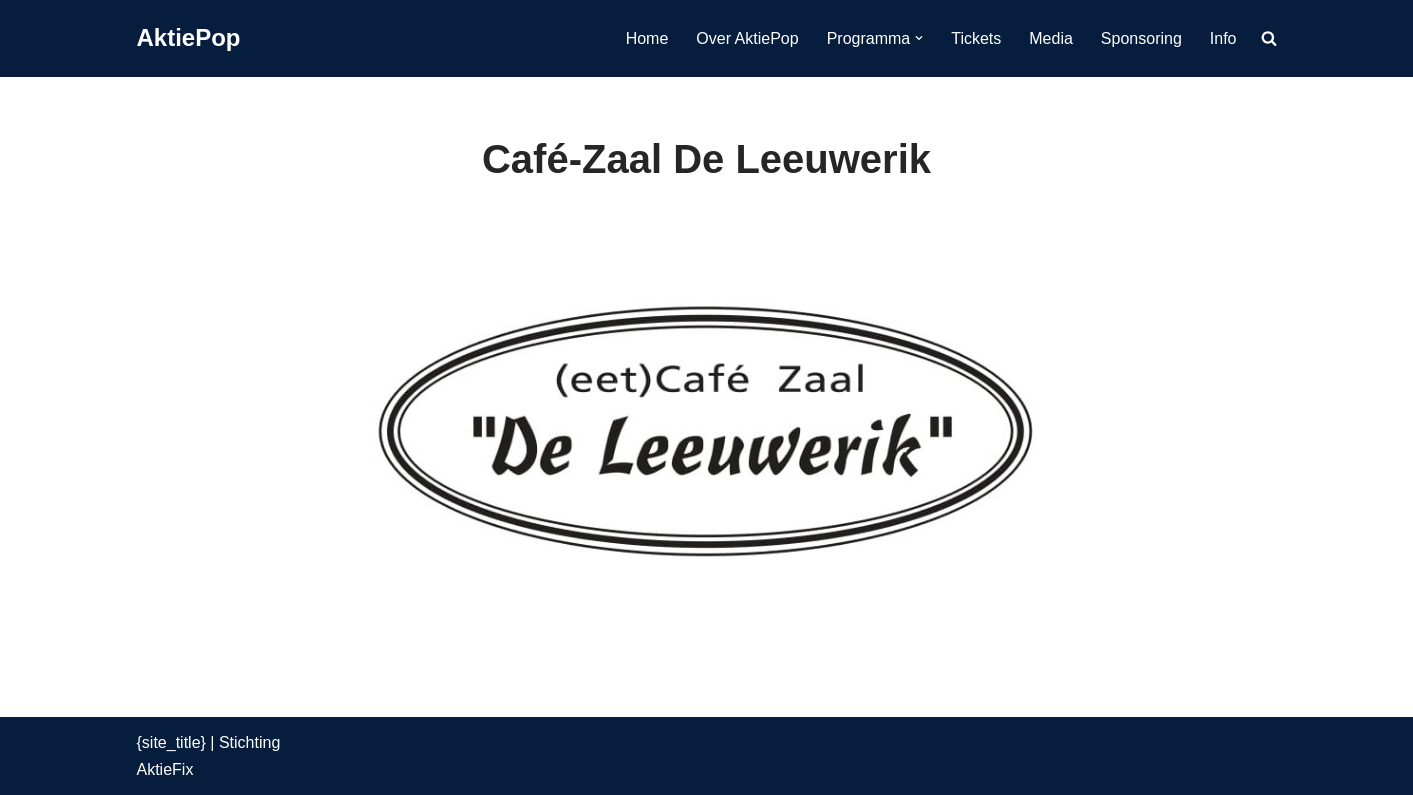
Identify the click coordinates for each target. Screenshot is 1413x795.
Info (1223, 38)
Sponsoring (1141, 38)
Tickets (976, 38)
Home (647, 38)
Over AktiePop (747, 38)
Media (1051, 38)
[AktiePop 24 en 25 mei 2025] (189, 38)
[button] (919, 38)
